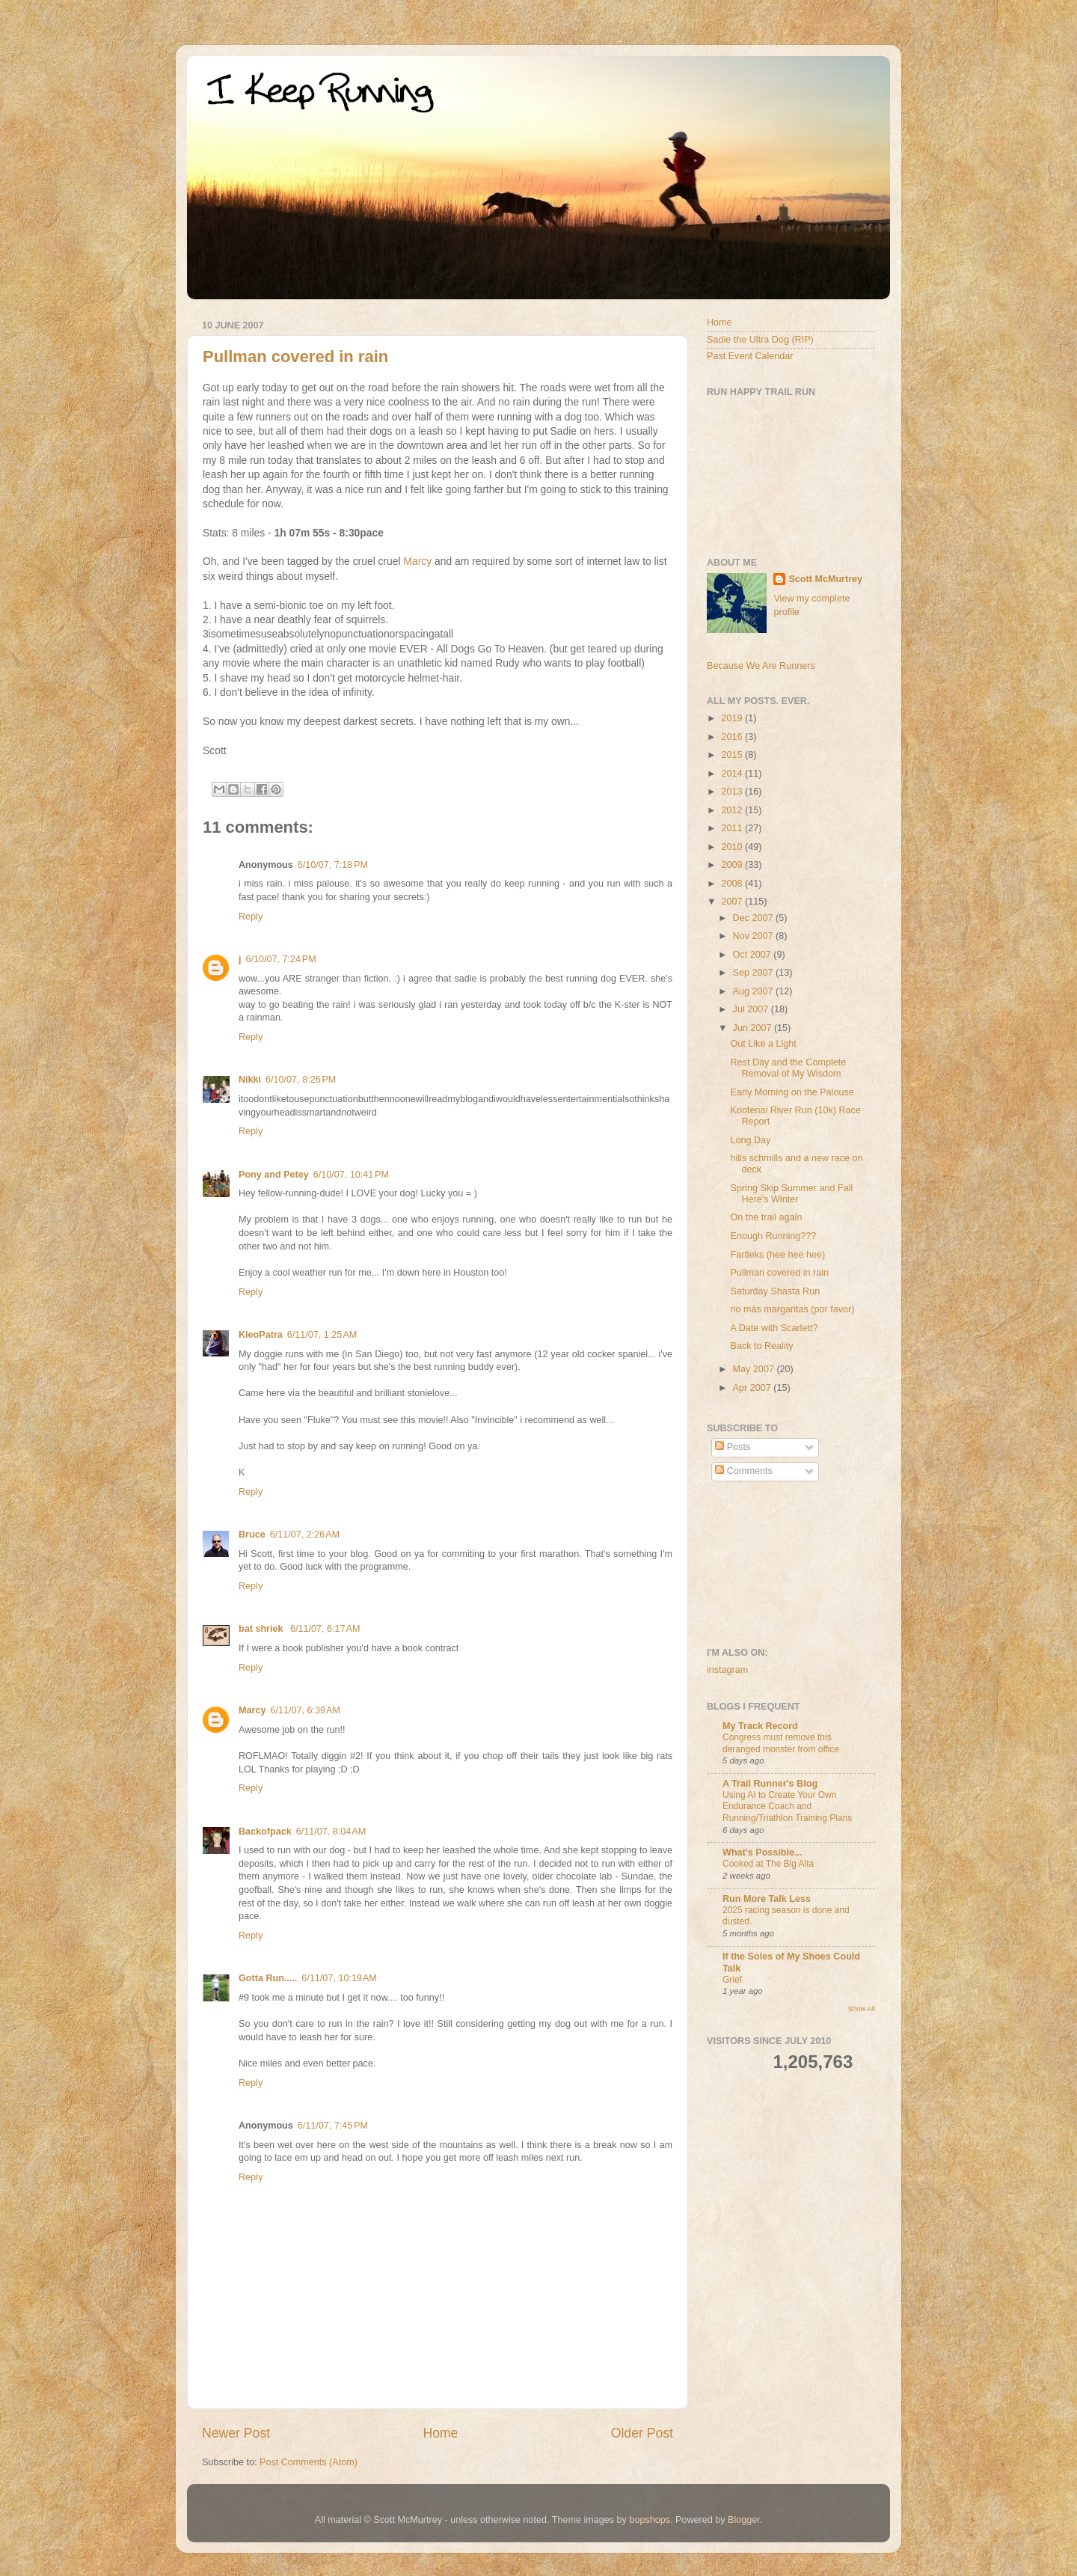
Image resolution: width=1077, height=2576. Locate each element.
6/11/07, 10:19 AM (338, 1978)
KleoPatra (261, 1335)
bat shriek (262, 1629)
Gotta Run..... (268, 1978)
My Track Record (760, 1726)
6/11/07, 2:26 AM (305, 1534)
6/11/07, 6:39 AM (305, 1710)
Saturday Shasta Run (775, 1291)
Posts (732, 1447)
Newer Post (236, 2433)
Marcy (417, 561)
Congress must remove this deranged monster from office (780, 1743)
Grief (732, 1979)
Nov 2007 (754, 936)
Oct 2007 (753, 954)
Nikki (250, 1079)
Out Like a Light (763, 1043)
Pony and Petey (274, 1174)
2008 (733, 883)
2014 (733, 773)
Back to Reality (761, 1346)
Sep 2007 (754, 972)
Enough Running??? (773, 1236)
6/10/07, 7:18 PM (333, 865)
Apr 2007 (753, 1388)
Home (440, 2433)
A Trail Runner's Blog (769, 1783)
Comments (743, 1471)
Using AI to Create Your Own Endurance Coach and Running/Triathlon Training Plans (787, 1806)
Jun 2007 (753, 1028)
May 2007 (755, 1369)
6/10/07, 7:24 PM (281, 959)
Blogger (744, 2520)
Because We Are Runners (761, 666)
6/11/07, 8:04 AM (331, 1831)
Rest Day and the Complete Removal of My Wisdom (788, 1068)
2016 (733, 737)
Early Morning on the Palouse (791, 1092)
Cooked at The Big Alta (768, 1863)
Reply (251, 916)
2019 (733, 718)
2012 (733, 810)
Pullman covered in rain (295, 356)
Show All (861, 2008)
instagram (727, 1670)
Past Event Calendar (750, 356)
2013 (733, 791)
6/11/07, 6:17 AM (325, 1629)
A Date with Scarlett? (773, 1328)
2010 (733, 847)
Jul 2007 (752, 1009)
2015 (733, 755)
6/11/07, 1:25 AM (322, 1335)
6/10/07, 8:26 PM (301, 1079)
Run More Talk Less (766, 1899)
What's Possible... (762, 1852)
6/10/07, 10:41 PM (351, 1174)
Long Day (750, 1140)
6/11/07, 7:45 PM (333, 2125)
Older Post (642, 2433)
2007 (733, 901)
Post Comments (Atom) (309, 2462)
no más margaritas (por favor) (792, 1309)
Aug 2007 (754, 991)
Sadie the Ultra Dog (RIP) (760, 339)
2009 (733, 865)
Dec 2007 (754, 918)
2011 (733, 828)
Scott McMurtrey (825, 579)
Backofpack (265, 1831)
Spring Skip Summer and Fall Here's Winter (791, 1194)
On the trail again (766, 1217)
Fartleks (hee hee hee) (777, 1254)
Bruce (252, 1534)
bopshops (649, 2520)
